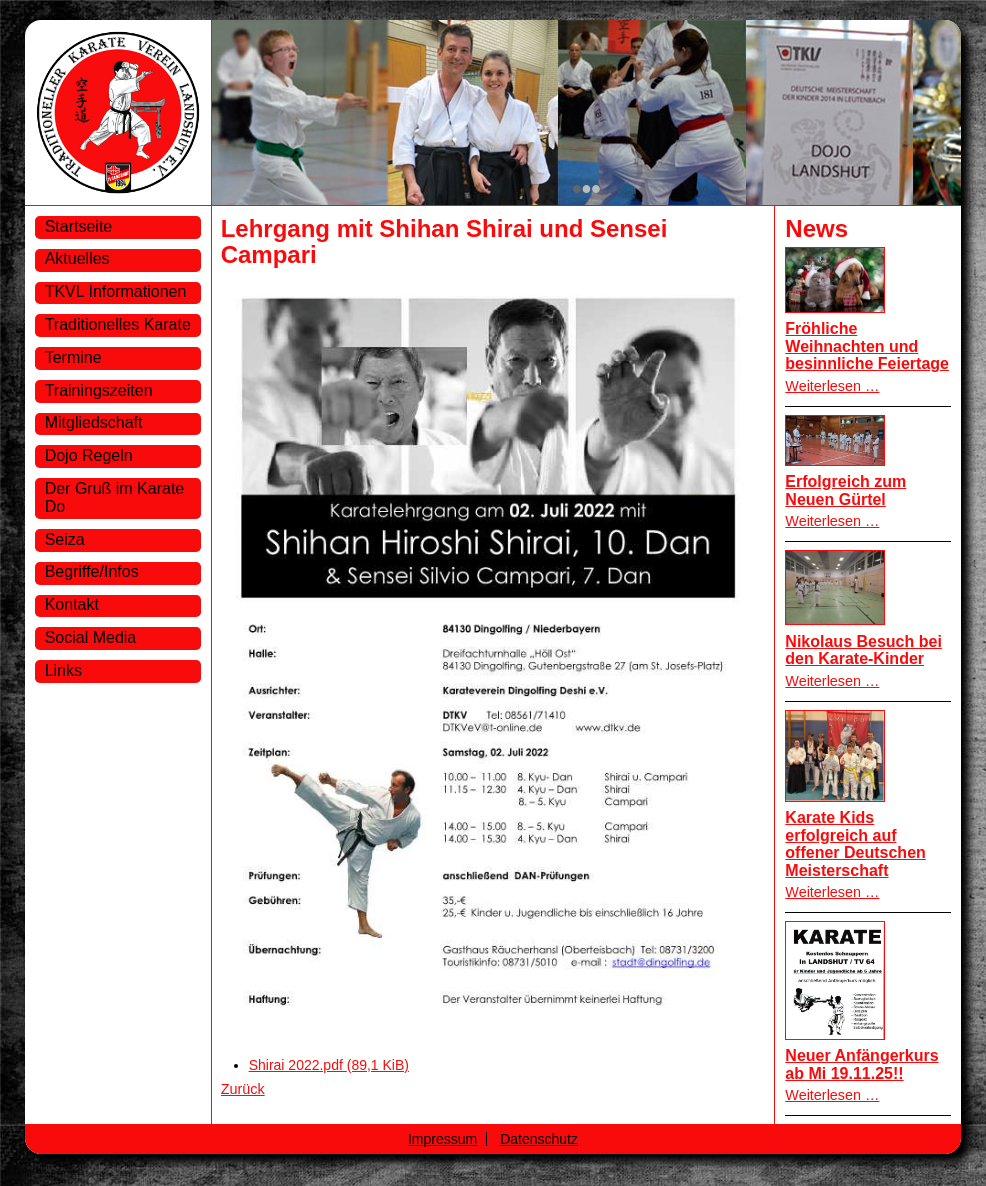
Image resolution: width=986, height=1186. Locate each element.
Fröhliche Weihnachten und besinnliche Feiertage (867, 346)
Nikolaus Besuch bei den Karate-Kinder (863, 650)
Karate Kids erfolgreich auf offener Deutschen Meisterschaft (855, 844)
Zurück (243, 1089)
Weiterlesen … (832, 386)
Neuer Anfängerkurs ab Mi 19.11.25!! (861, 1064)
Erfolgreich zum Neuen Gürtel (845, 490)
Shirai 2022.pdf (329, 1065)
